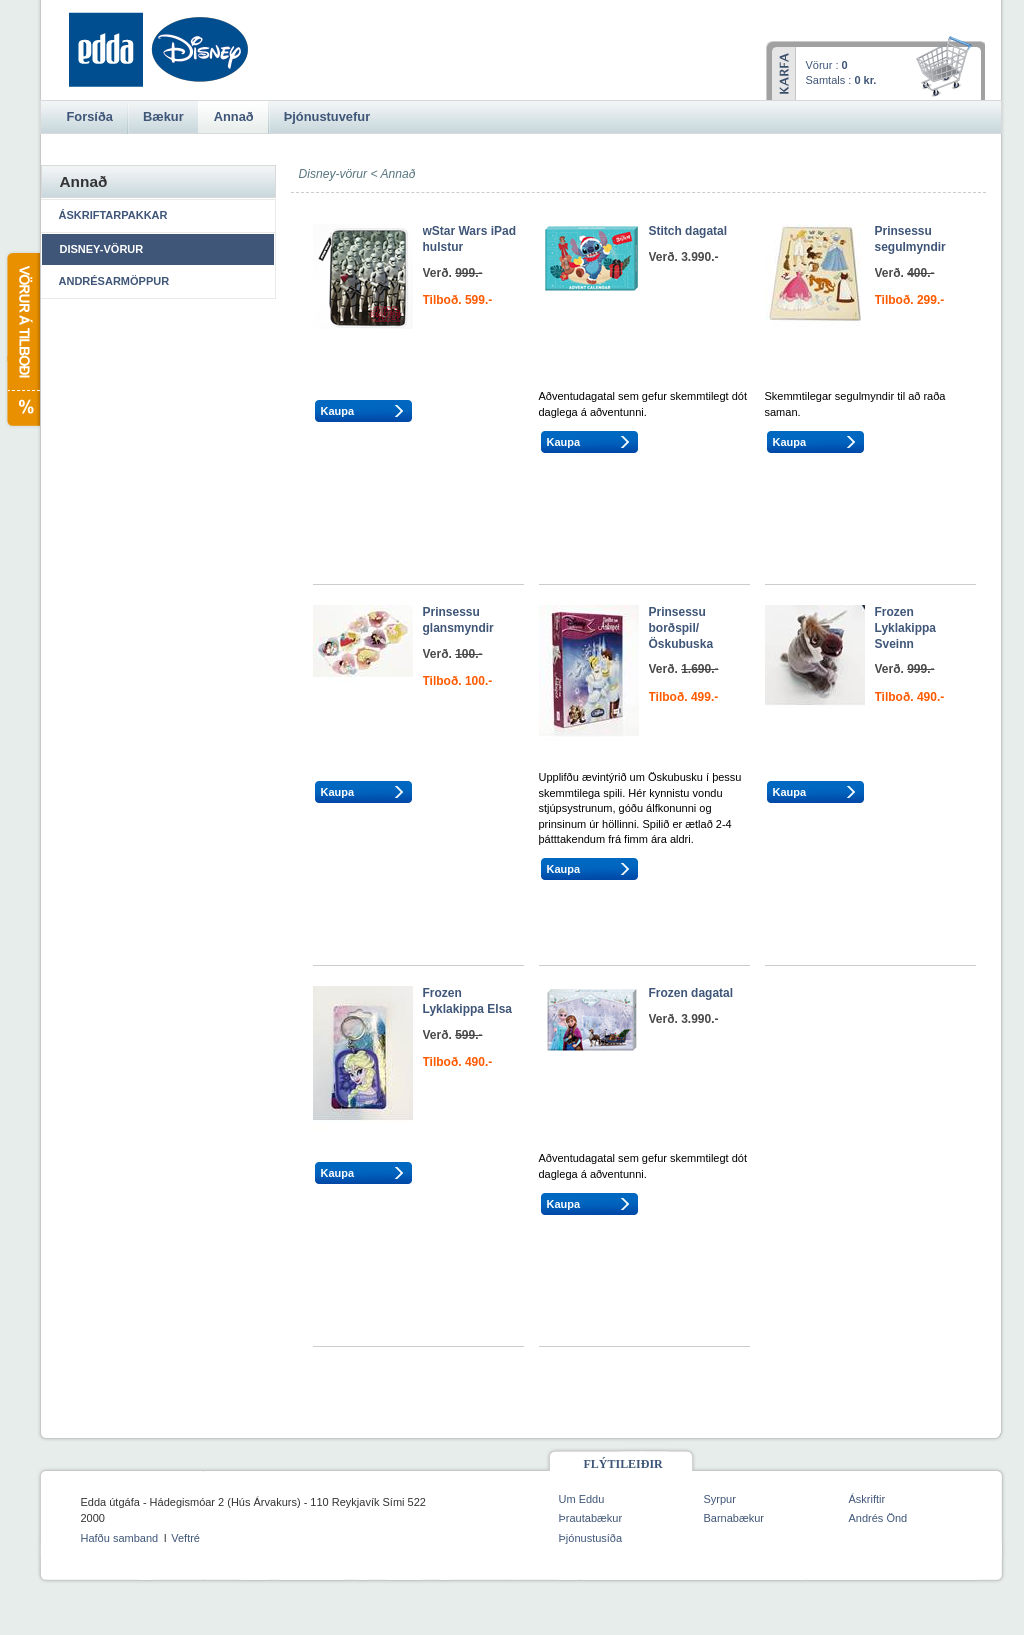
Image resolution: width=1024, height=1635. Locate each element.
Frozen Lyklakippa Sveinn (906, 627)
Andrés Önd (878, 1518)
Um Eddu (582, 1499)
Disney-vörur (102, 249)
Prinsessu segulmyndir (910, 239)
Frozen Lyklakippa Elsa (468, 1001)
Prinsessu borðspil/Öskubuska (681, 627)
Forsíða (90, 116)
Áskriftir (867, 1499)
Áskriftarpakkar (113, 215)
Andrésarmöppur (114, 281)
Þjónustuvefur (327, 116)
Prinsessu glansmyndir (458, 620)
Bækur (163, 116)
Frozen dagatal (691, 993)
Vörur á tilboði (22, 339)
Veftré (185, 1538)
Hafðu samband (120, 1538)
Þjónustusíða (591, 1538)
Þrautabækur (591, 1518)
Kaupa (338, 411)
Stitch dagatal (688, 231)
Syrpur (720, 1499)
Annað (397, 174)
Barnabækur (734, 1518)
